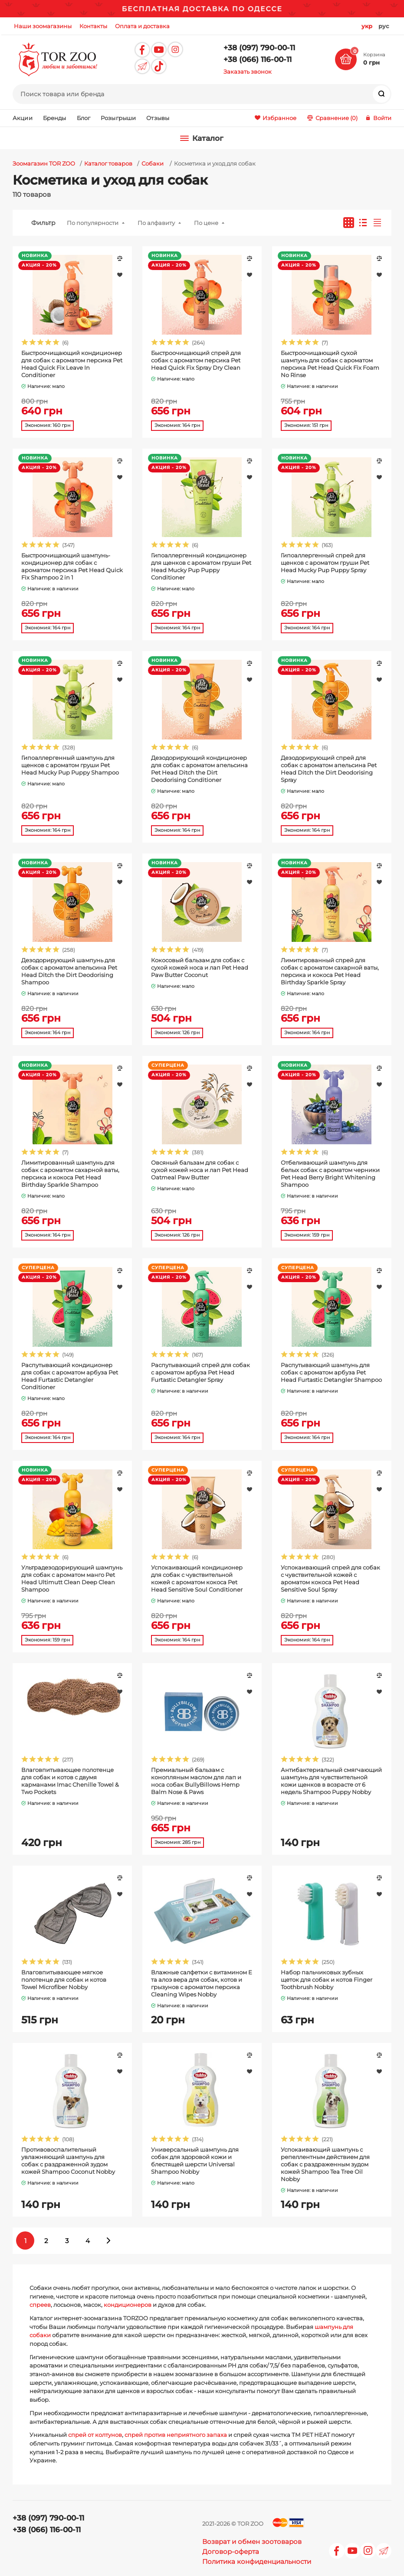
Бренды (54, 117)
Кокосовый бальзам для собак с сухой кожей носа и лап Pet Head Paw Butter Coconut (199, 967)
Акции (23, 117)
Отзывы (157, 117)
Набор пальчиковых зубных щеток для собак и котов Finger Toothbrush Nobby (326, 1979)
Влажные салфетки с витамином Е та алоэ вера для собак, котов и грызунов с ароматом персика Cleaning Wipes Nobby (201, 1983)
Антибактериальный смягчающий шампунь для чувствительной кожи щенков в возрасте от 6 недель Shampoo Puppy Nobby (331, 1780)
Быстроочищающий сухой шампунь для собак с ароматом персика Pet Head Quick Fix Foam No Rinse (330, 363)
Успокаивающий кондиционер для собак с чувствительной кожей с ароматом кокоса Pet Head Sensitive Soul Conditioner (197, 1578)
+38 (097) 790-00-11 (259, 47)
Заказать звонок (247, 71)
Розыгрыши (118, 117)
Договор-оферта (230, 2551)
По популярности (92, 222)
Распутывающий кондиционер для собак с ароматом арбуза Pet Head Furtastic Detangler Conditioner (69, 1376)
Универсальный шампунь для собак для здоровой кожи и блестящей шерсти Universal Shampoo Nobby (195, 2160)
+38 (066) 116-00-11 (257, 59)
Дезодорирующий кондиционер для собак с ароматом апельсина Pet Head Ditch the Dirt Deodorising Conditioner (199, 768)
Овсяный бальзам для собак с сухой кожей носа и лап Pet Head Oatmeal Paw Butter (199, 1170)
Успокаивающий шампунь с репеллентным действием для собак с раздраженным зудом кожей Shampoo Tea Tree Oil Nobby (325, 2164)
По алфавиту (156, 222)
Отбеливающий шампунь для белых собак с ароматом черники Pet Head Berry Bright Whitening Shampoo (330, 1173)
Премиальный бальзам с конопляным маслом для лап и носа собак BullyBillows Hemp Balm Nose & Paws (196, 1780)
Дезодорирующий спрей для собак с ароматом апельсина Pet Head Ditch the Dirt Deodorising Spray (329, 768)
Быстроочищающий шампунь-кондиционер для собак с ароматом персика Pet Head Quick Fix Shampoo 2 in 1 (72, 566)
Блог (84, 117)
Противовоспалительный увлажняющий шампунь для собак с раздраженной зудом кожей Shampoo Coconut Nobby (68, 2160)
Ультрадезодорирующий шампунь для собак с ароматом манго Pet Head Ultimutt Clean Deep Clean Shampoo (71, 1578)
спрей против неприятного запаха (176, 2434)
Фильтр (43, 223)
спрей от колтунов (95, 2434)
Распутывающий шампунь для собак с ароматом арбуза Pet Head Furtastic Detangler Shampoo (331, 1372)
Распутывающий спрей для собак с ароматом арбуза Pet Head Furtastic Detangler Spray (200, 1372)
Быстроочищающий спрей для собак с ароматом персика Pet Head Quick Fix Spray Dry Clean (196, 360)
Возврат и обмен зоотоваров (252, 2541)
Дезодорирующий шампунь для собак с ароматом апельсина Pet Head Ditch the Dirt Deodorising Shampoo (69, 971)
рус (383, 26)
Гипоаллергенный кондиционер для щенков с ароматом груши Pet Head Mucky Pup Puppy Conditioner (201, 566)
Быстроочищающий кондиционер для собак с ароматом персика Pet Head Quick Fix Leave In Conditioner (71, 363)
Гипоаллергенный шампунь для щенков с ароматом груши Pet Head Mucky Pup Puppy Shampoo (70, 765)
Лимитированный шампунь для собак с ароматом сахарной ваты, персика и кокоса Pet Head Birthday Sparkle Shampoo (70, 1173)
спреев (40, 2304)
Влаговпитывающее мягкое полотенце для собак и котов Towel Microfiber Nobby (63, 1979)
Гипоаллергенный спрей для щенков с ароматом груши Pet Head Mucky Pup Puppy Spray (325, 562)
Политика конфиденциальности (256, 2561)
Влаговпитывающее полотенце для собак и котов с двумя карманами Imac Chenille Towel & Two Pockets (70, 1780)
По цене (206, 222)
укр (366, 26)
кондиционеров (127, 2304)
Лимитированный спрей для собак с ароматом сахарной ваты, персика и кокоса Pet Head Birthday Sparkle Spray (330, 971)
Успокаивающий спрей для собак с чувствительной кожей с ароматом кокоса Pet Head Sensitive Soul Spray (330, 1578)
